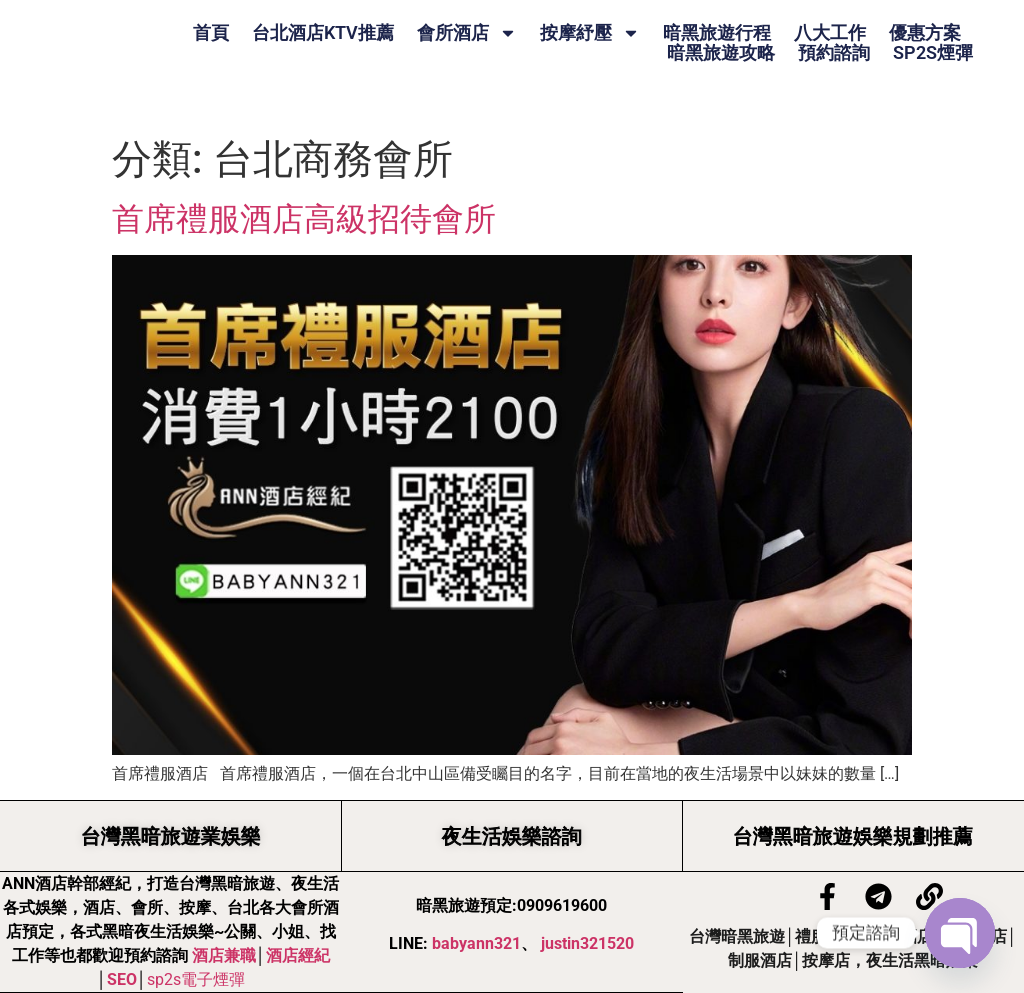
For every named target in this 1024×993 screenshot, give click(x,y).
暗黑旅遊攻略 (721, 53)
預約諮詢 (834, 53)
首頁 (211, 33)
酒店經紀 (298, 955)
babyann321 (476, 943)
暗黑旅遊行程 (717, 33)
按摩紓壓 (590, 33)
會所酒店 (467, 33)
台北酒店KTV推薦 (323, 33)
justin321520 (587, 943)
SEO (122, 979)
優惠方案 (925, 33)
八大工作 (830, 33)
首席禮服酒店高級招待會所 (304, 219)
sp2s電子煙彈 (196, 979)
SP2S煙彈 (933, 53)
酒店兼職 (224, 955)
